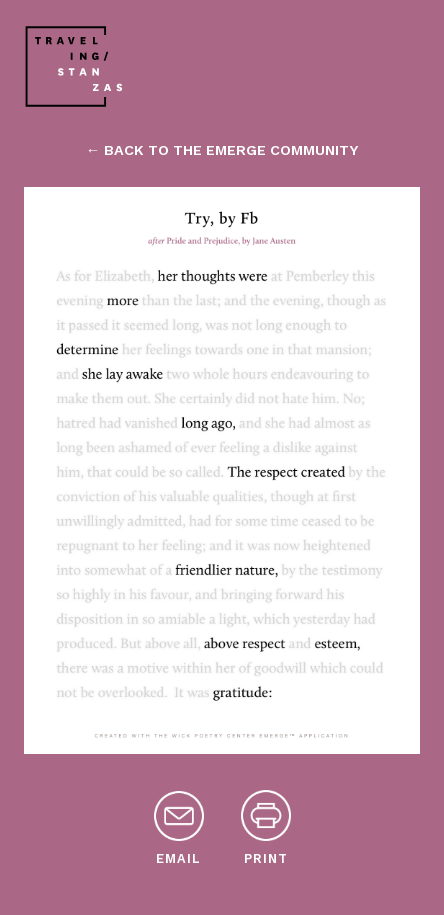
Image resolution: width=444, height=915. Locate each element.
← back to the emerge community (222, 150)
